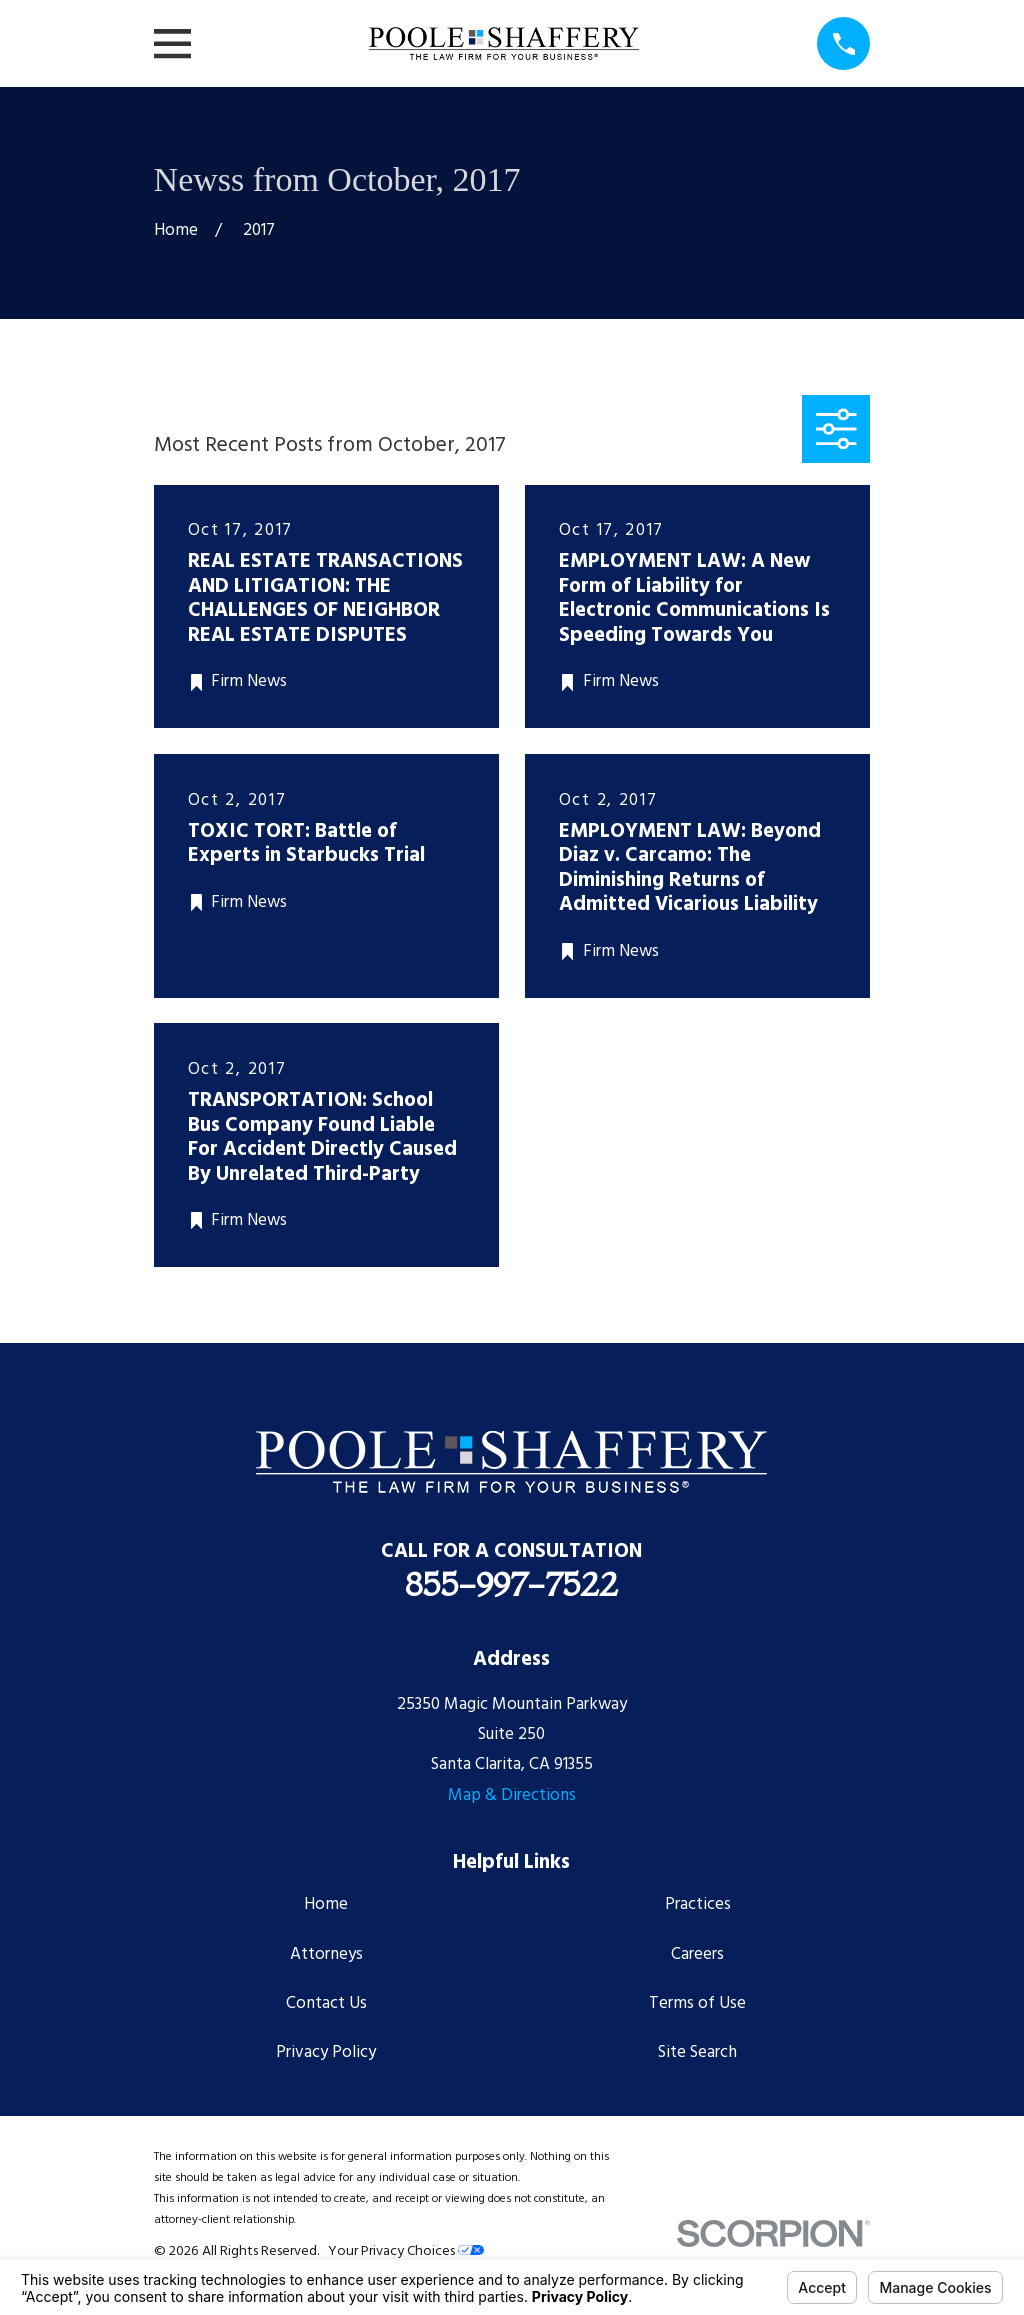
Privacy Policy (326, 2052)
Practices (698, 1904)
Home (326, 1904)
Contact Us (326, 2003)
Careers (697, 1954)
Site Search (697, 2052)
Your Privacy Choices (406, 2251)
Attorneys (326, 1954)
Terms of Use (697, 2003)
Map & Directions (512, 1795)
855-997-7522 (511, 1584)
